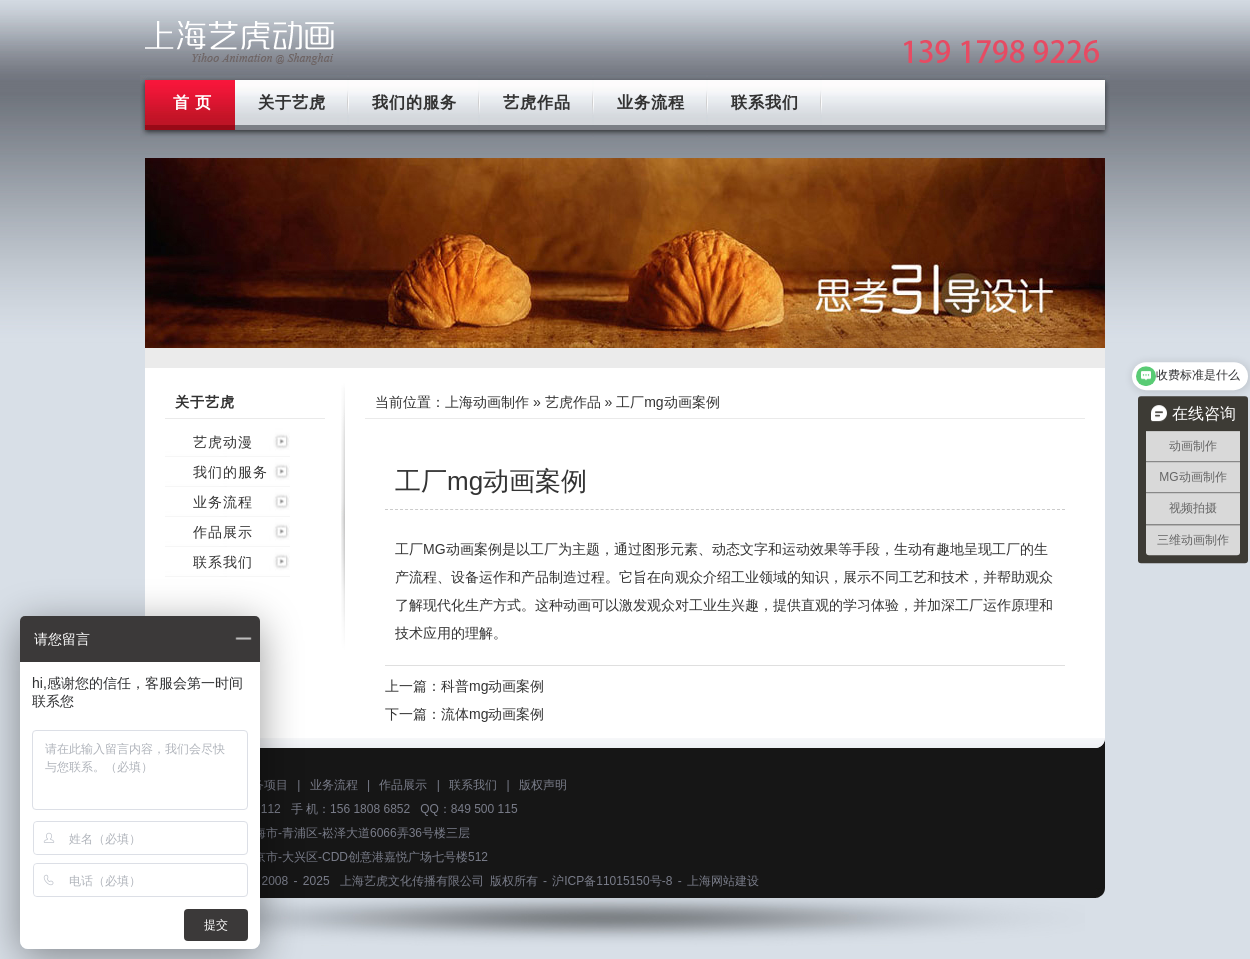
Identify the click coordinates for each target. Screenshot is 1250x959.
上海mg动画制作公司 (240, 42)
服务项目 (264, 785)
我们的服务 (414, 102)
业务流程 (651, 102)
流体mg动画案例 (492, 714)
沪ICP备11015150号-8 (612, 881)
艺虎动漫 (223, 442)
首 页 (192, 102)
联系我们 (765, 102)
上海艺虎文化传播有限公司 (412, 881)
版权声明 (543, 785)
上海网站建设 (723, 881)
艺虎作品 (537, 102)
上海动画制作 (487, 402)
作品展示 (223, 532)
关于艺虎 (292, 102)
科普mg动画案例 (492, 686)
